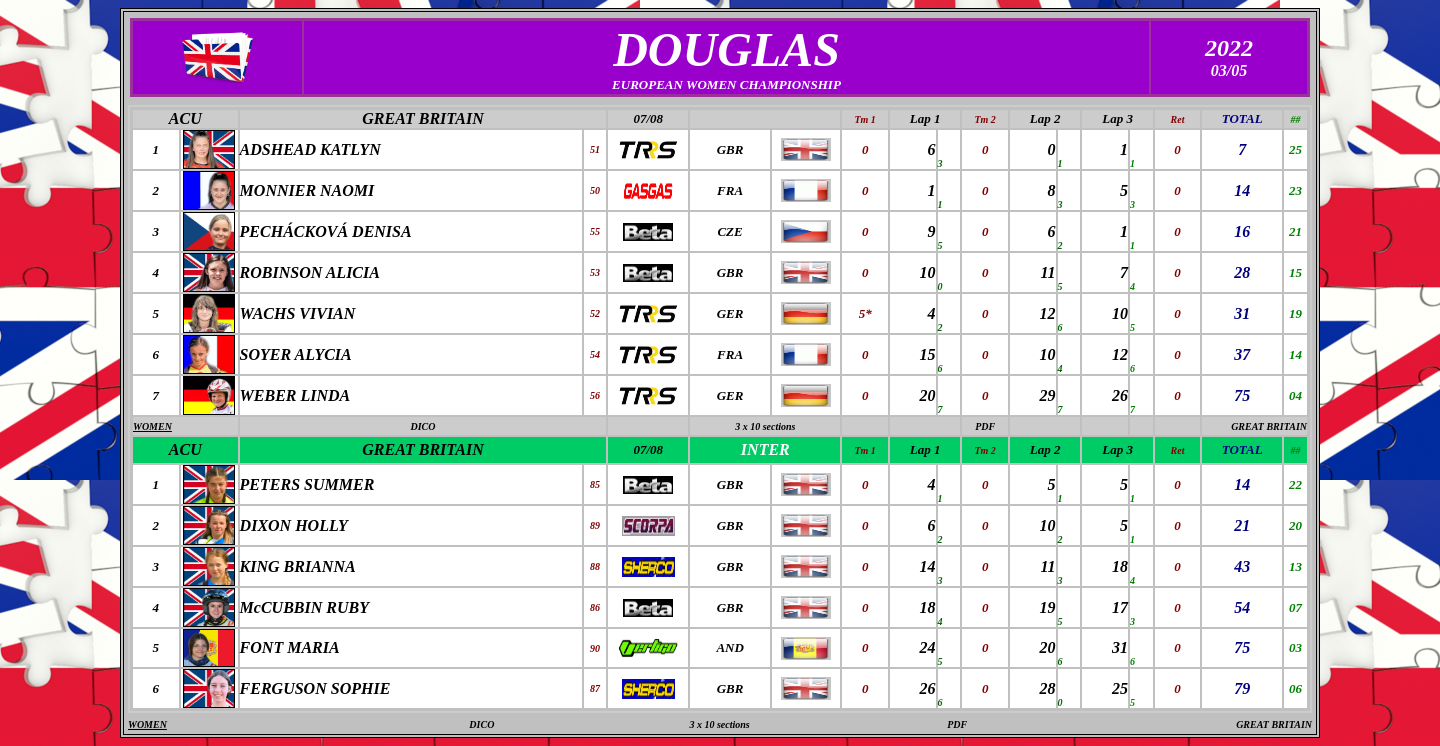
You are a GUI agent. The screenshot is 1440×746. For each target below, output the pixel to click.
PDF (985, 426)
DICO (422, 426)
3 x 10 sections (765, 426)
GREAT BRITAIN (422, 118)
